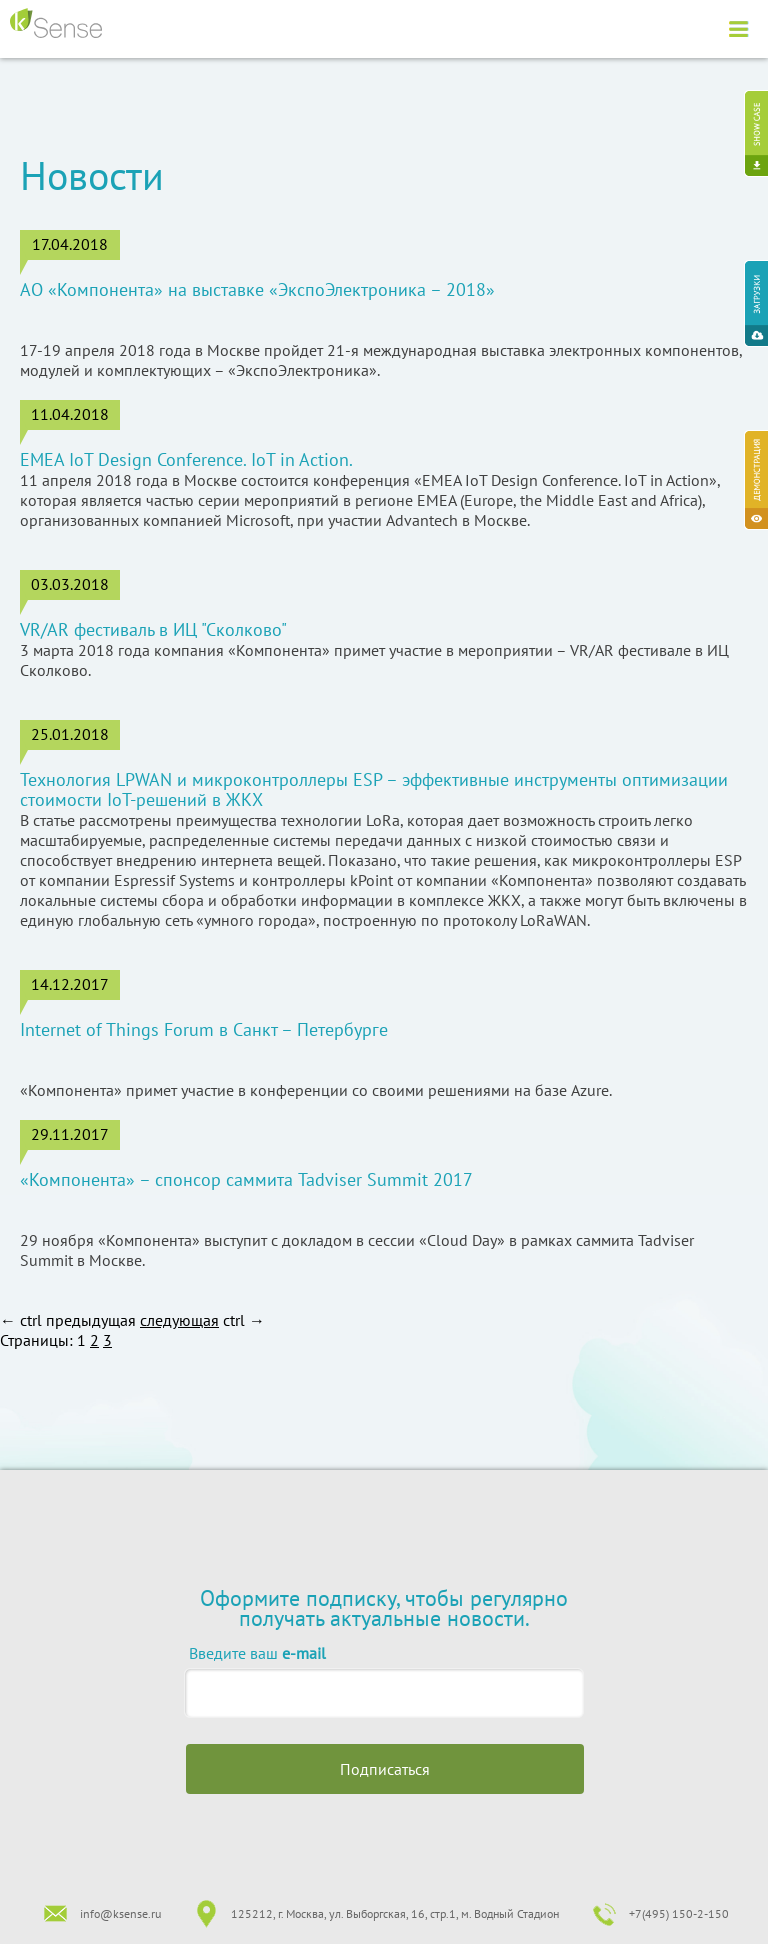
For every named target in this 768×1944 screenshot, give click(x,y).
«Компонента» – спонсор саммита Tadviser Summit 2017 (246, 1180)
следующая (179, 1320)
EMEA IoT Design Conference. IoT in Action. (186, 460)
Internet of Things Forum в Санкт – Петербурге (204, 1030)
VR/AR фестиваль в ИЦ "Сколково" (153, 630)
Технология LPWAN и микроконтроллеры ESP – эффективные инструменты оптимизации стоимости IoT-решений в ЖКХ (374, 790)
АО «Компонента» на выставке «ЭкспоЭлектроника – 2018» (257, 290)
